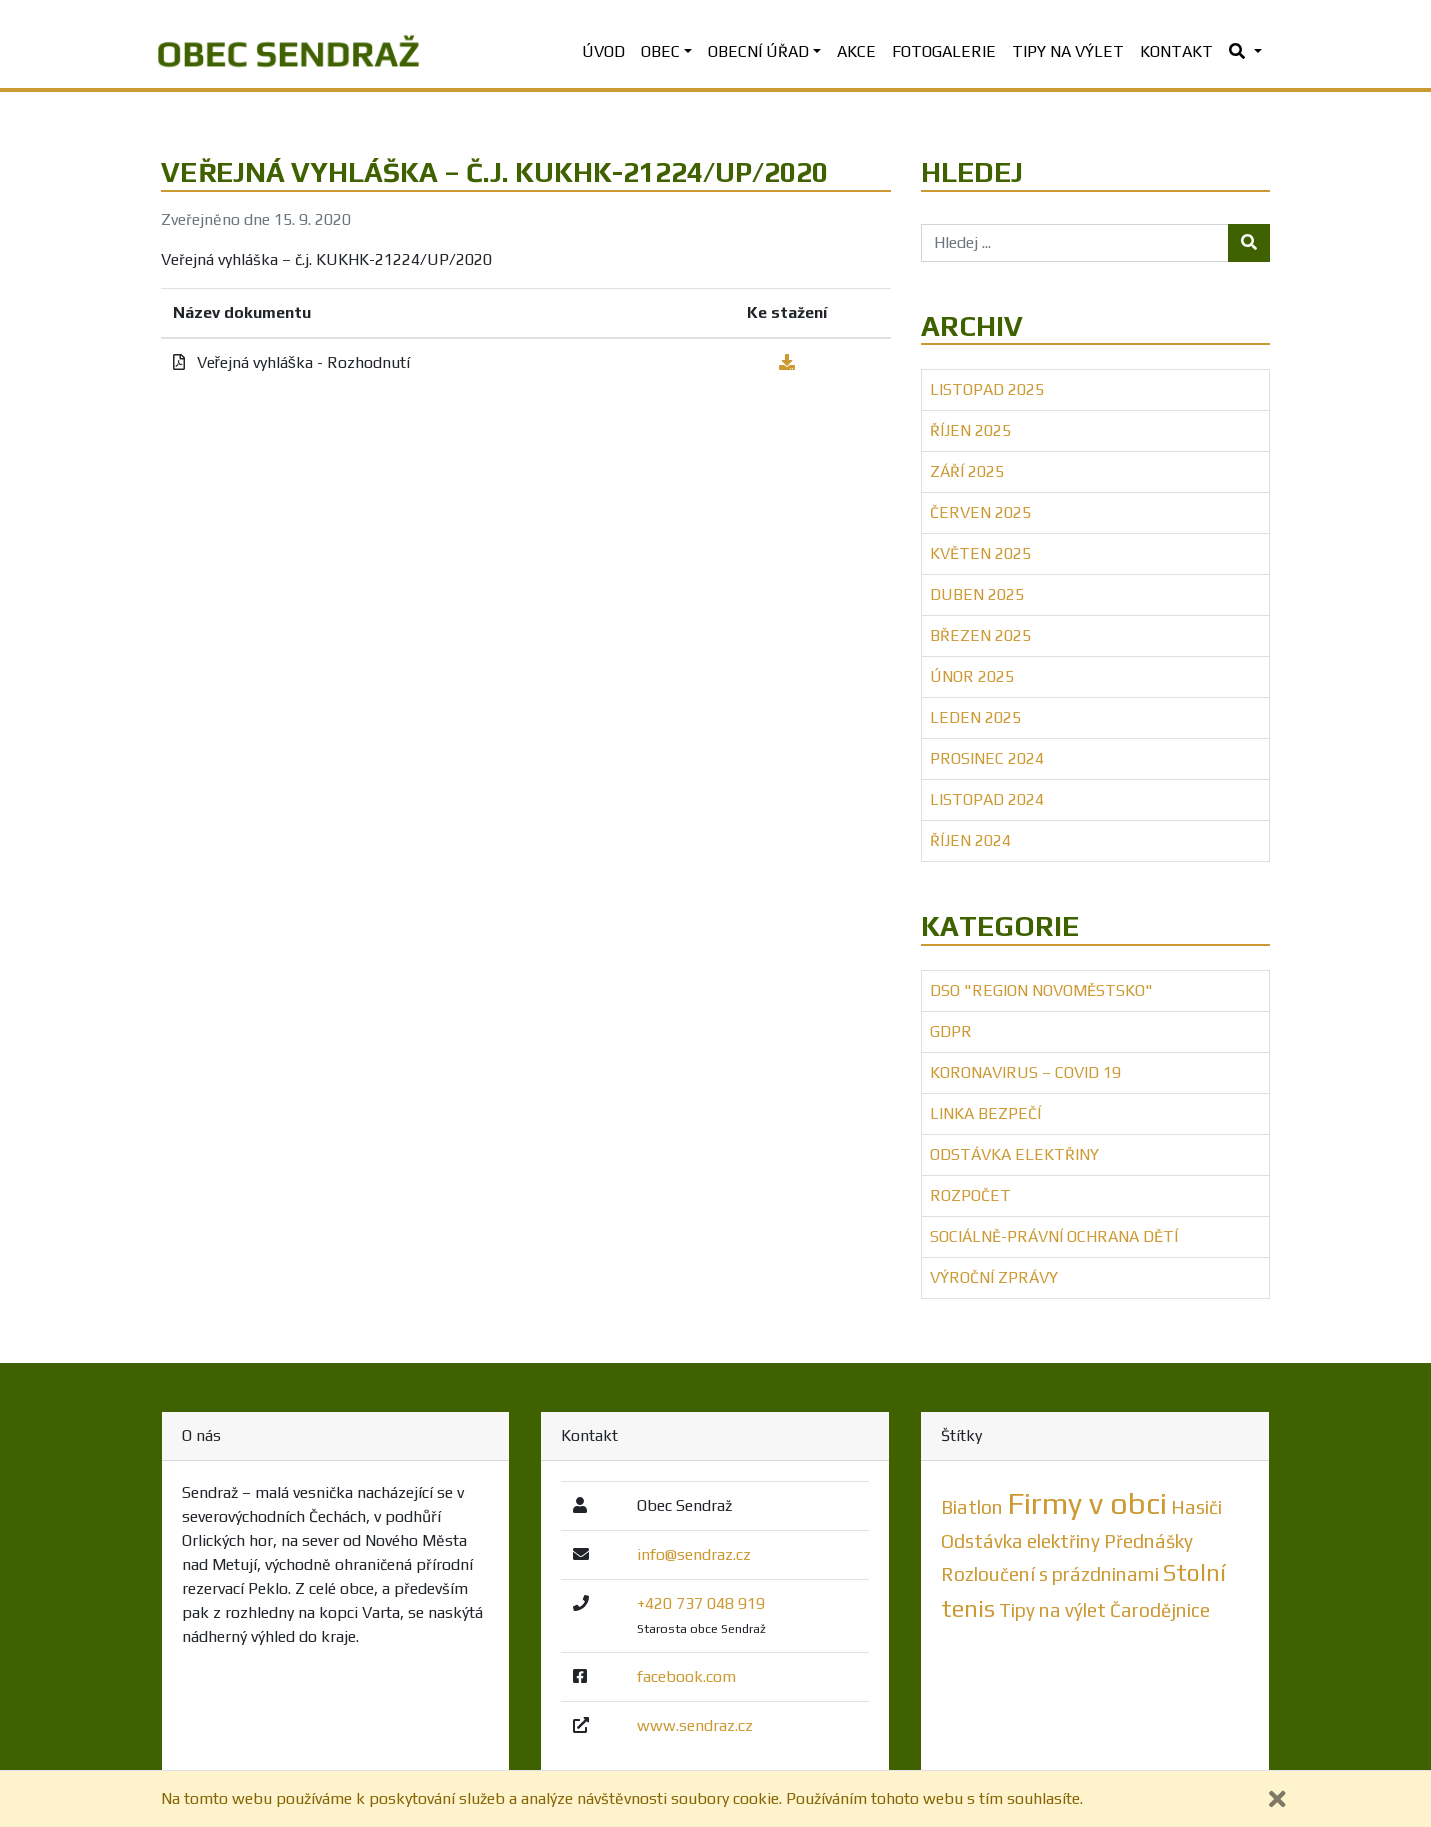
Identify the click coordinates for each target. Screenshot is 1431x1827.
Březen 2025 (980, 635)
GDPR (951, 1031)
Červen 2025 (980, 512)
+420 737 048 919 (701, 1603)
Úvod (603, 51)
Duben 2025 (977, 594)
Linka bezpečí (985, 1113)
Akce (856, 51)
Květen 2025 (980, 553)
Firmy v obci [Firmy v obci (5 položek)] (1087, 1503)
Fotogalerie (944, 51)
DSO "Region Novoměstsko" (1041, 990)
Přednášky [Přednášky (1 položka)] (1148, 1541)
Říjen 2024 (970, 840)
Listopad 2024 (987, 799)
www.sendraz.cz (695, 1725)
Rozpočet (970, 1195)
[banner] (288, 52)
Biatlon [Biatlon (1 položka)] (972, 1507)
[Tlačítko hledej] (1249, 243)
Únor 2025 (972, 676)
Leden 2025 (975, 717)
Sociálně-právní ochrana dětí (1054, 1236)
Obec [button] (660, 51)
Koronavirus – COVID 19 (1025, 1072)
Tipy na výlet (1068, 51)
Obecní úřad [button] (758, 51)
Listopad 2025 (987, 389)
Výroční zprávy (994, 1277)
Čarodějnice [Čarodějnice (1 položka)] (1160, 1610)
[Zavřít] (1277, 1799)
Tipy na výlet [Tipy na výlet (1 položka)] (1052, 1610)
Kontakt (1176, 51)
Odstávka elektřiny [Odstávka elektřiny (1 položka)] (1020, 1541)
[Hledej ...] (1075, 243)
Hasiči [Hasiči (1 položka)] (1196, 1507)
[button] (1245, 52)
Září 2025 (967, 471)
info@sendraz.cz (694, 1554)
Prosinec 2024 (987, 758)
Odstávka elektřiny (1014, 1154)
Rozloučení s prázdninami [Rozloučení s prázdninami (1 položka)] (1050, 1574)
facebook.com (686, 1676)
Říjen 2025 (970, 430)
